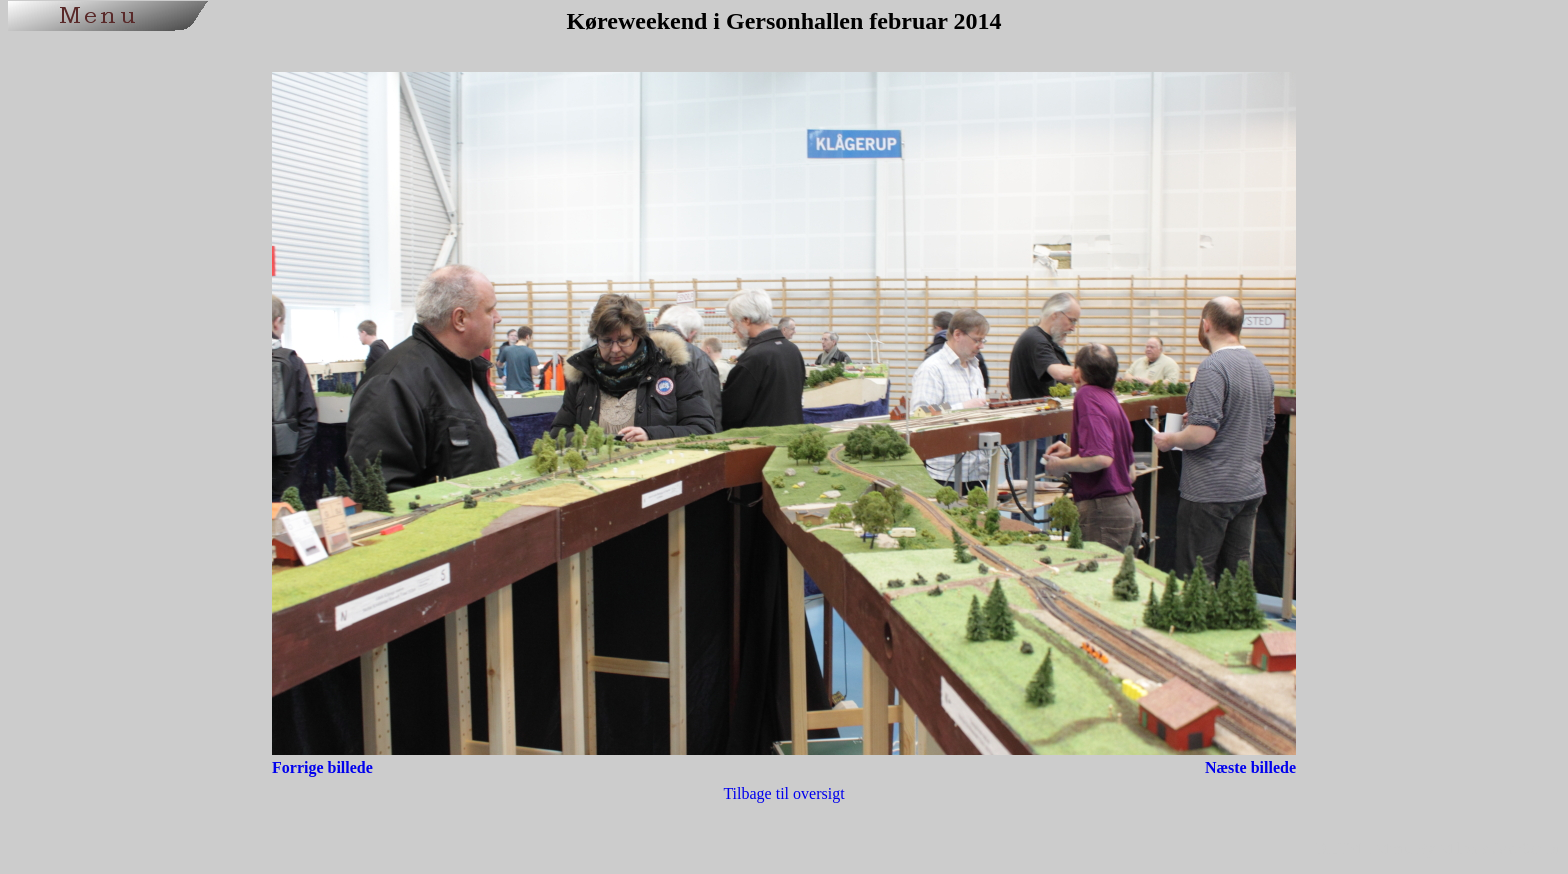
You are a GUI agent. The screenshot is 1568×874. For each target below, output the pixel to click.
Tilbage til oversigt (783, 793)
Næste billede (1250, 767)
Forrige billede (322, 767)
